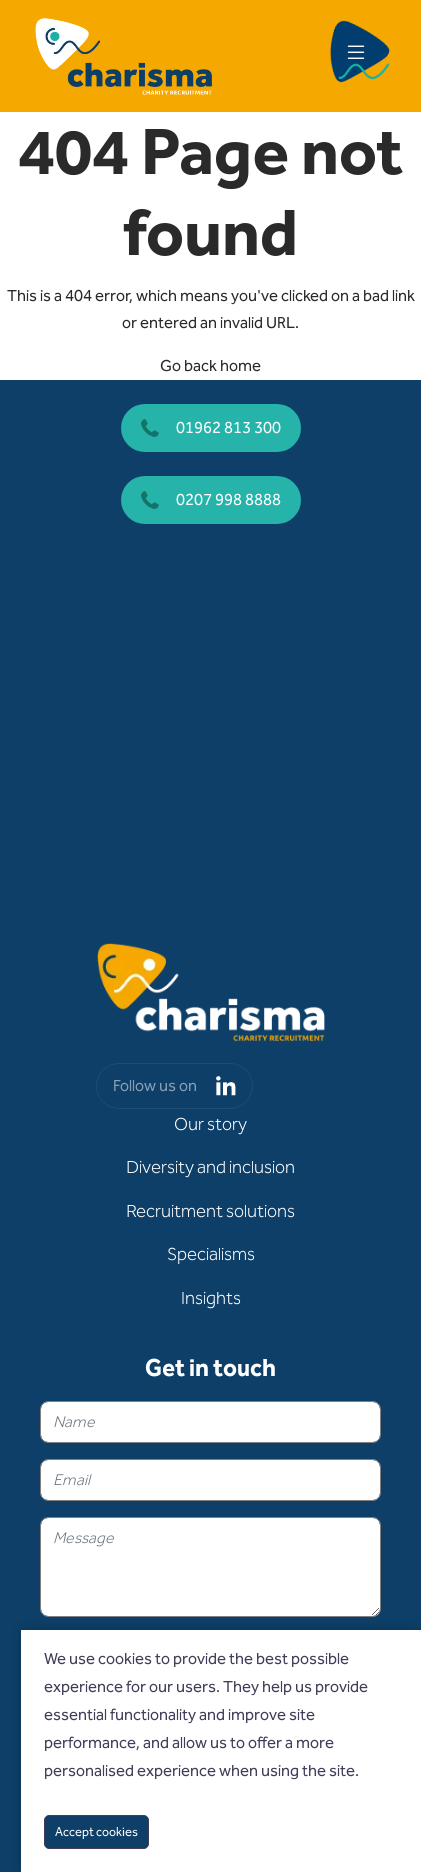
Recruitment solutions (210, 1211)
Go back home (210, 365)
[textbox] (210, 1422)
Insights (211, 1298)
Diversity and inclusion (210, 1167)
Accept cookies (96, 1831)
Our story (210, 1124)
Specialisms (211, 1254)
